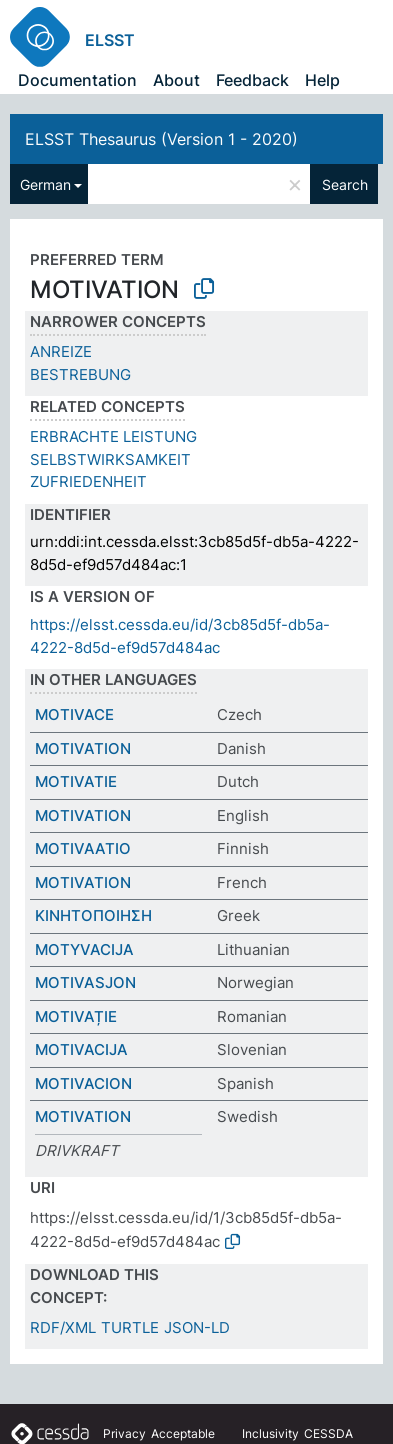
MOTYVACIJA (84, 949)
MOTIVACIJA (81, 1049)
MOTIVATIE (76, 781)
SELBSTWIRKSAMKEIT (110, 459)
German (45, 184)
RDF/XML (63, 1327)
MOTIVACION (83, 1083)
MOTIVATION (83, 748)
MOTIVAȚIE (76, 1016)
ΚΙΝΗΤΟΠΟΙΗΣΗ (93, 915)
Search (345, 184)
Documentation (77, 80)
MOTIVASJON (85, 982)
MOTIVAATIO (83, 848)
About (176, 80)
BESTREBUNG (80, 374)
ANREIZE (61, 351)
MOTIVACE (74, 714)
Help (322, 80)
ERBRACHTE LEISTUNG (113, 436)
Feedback (252, 80)
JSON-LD (197, 1327)
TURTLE (130, 1327)
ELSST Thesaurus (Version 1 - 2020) (161, 139)
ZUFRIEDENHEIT (88, 481)
